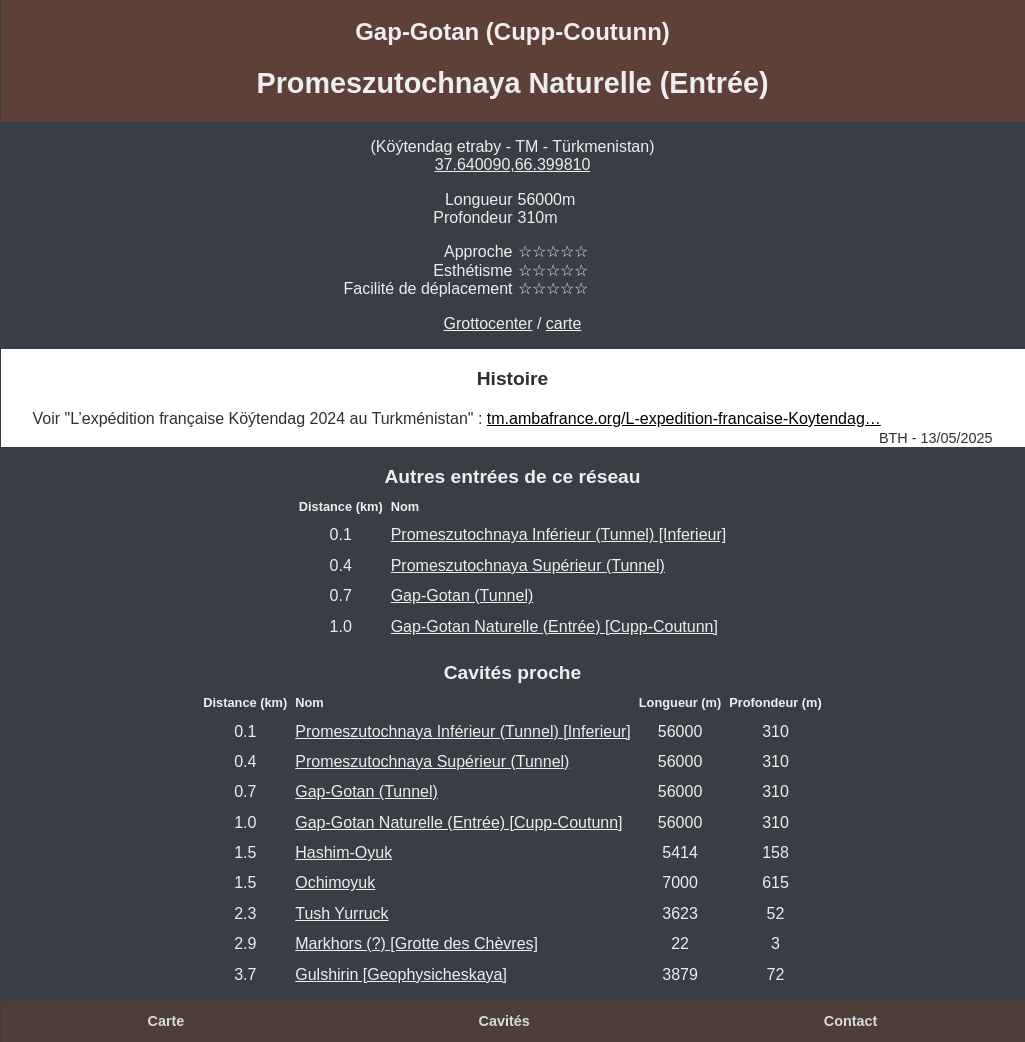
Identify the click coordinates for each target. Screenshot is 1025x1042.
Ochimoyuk (335, 882)
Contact (851, 1021)
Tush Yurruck (341, 913)
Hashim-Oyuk (343, 852)
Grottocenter (488, 323)
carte (564, 323)
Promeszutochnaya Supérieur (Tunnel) (528, 565)
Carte (166, 1021)
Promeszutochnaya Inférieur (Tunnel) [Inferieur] (559, 534)
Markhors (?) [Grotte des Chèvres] (416, 943)
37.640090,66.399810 (513, 164)
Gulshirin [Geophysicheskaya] (401, 974)
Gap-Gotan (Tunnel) (462, 595)
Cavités (504, 1021)
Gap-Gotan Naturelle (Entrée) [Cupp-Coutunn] (554, 626)
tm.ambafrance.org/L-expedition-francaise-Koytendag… (684, 418)
